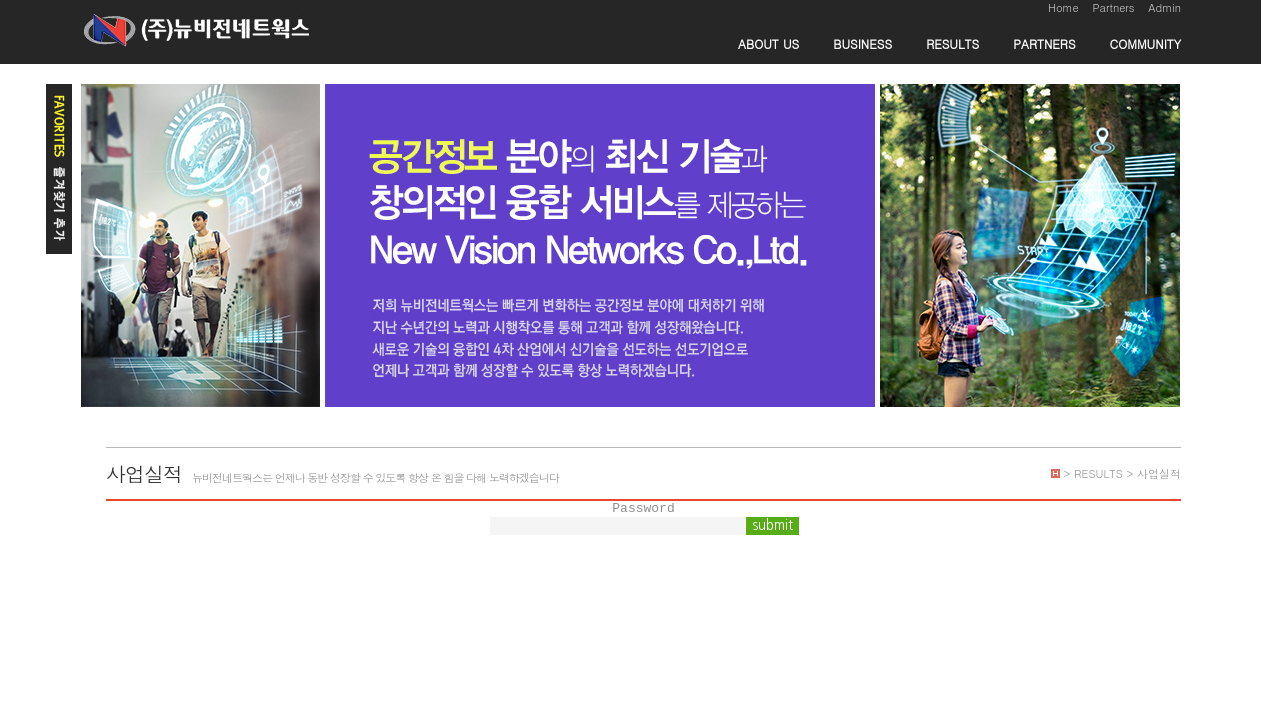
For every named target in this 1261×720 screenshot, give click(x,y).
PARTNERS (1044, 43)
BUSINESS (862, 43)
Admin (1164, 7)
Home (1063, 7)
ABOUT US (768, 43)
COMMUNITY (1145, 43)
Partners (1113, 7)
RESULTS (952, 43)
